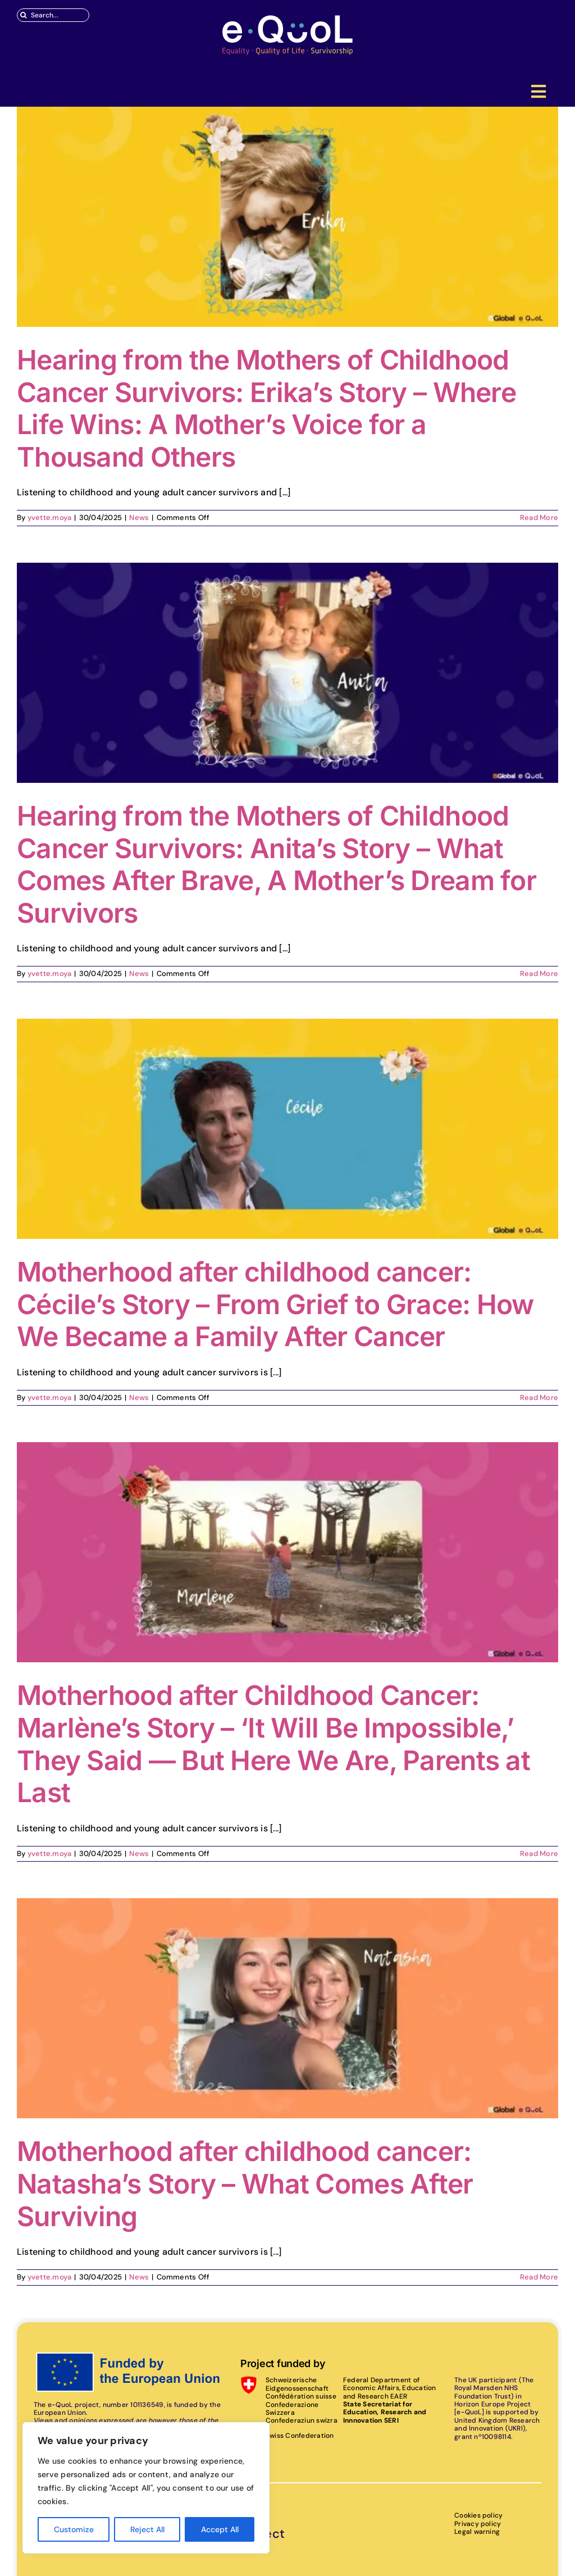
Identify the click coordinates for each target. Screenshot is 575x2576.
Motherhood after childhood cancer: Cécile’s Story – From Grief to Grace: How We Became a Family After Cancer (275, 1304)
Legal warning (477, 2531)
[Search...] (53, 15)
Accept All (220, 2529)
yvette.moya (50, 517)
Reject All (147, 2529)
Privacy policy (477, 2523)
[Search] (23, 15)
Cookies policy (478, 2515)
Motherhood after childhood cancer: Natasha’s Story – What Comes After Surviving (245, 2183)
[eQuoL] (287, 18)
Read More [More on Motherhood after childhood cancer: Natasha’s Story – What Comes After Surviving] (539, 2277)
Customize (74, 2529)
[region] (146, 2488)
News (139, 517)
